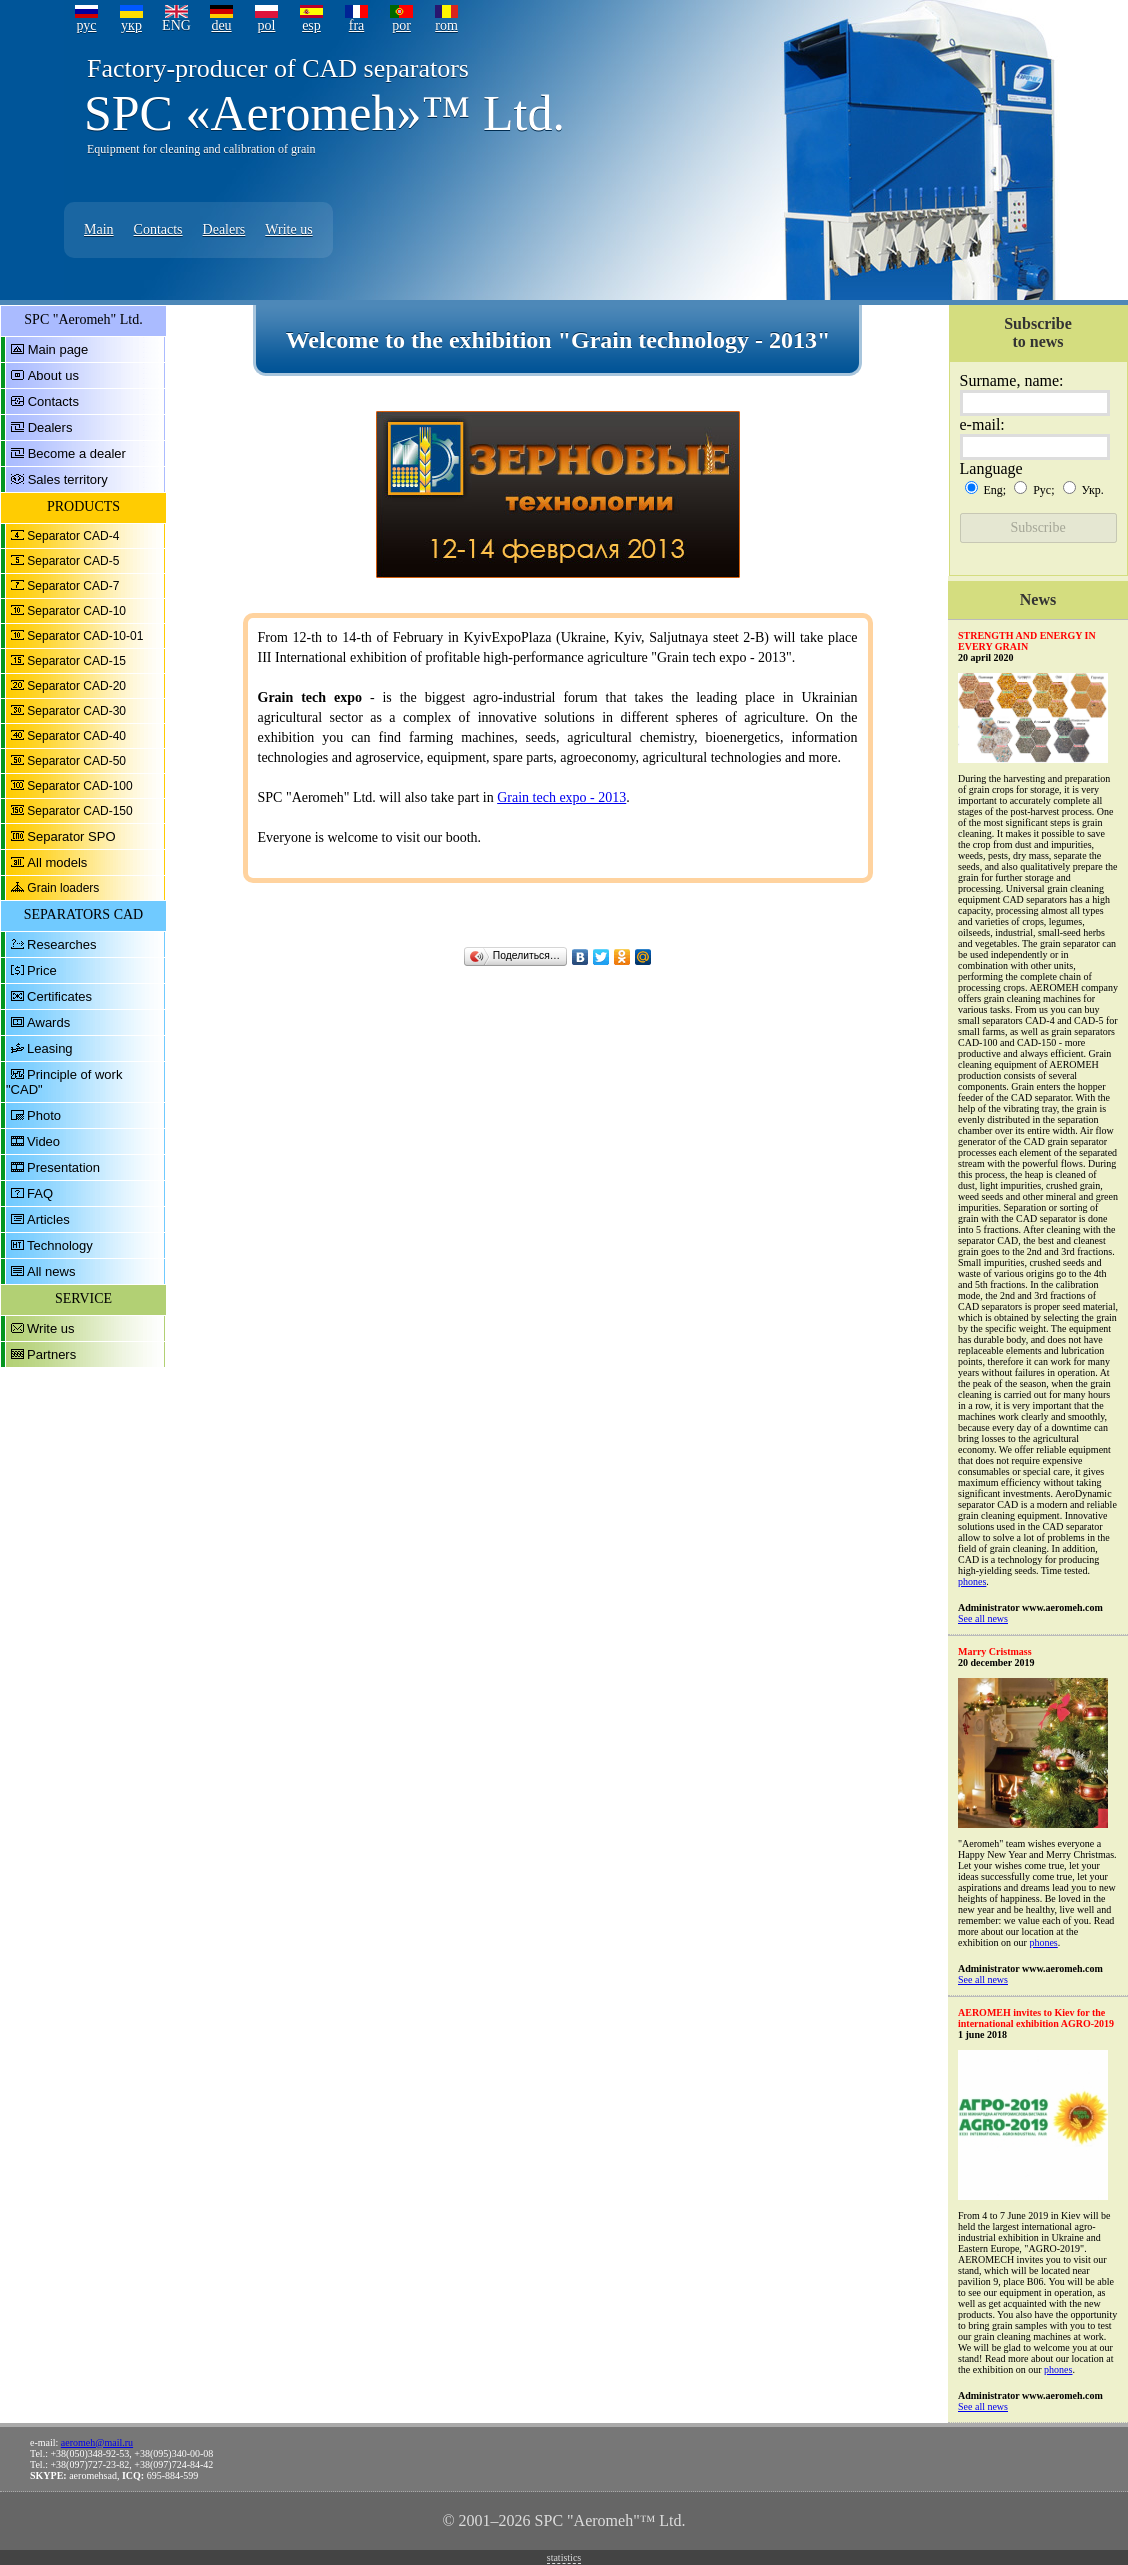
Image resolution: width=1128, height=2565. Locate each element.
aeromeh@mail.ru (97, 2442)
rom (446, 25)
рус (86, 25)
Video (43, 1141)
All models (57, 862)
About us (53, 375)
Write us (288, 229)
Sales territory (68, 479)
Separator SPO (71, 836)
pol (267, 25)
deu (221, 25)
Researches (61, 944)
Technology (60, 1245)
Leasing (50, 1048)
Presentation (63, 1167)
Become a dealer (77, 453)
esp (311, 25)
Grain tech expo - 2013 (561, 797)
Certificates (59, 996)
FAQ (40, 1193)
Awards (48, 1022)
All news (51, 1271)
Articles (48, 1219)
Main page (58, 349)
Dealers (224, 229)
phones (972, 1581)
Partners (51, 1354)
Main (99, 229)
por (401, 25)
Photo (44, 1115)
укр (131, 25)
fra (357, 25)
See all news (983, 1618)
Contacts (158, 229)
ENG (176, 25)
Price (42, 970)
